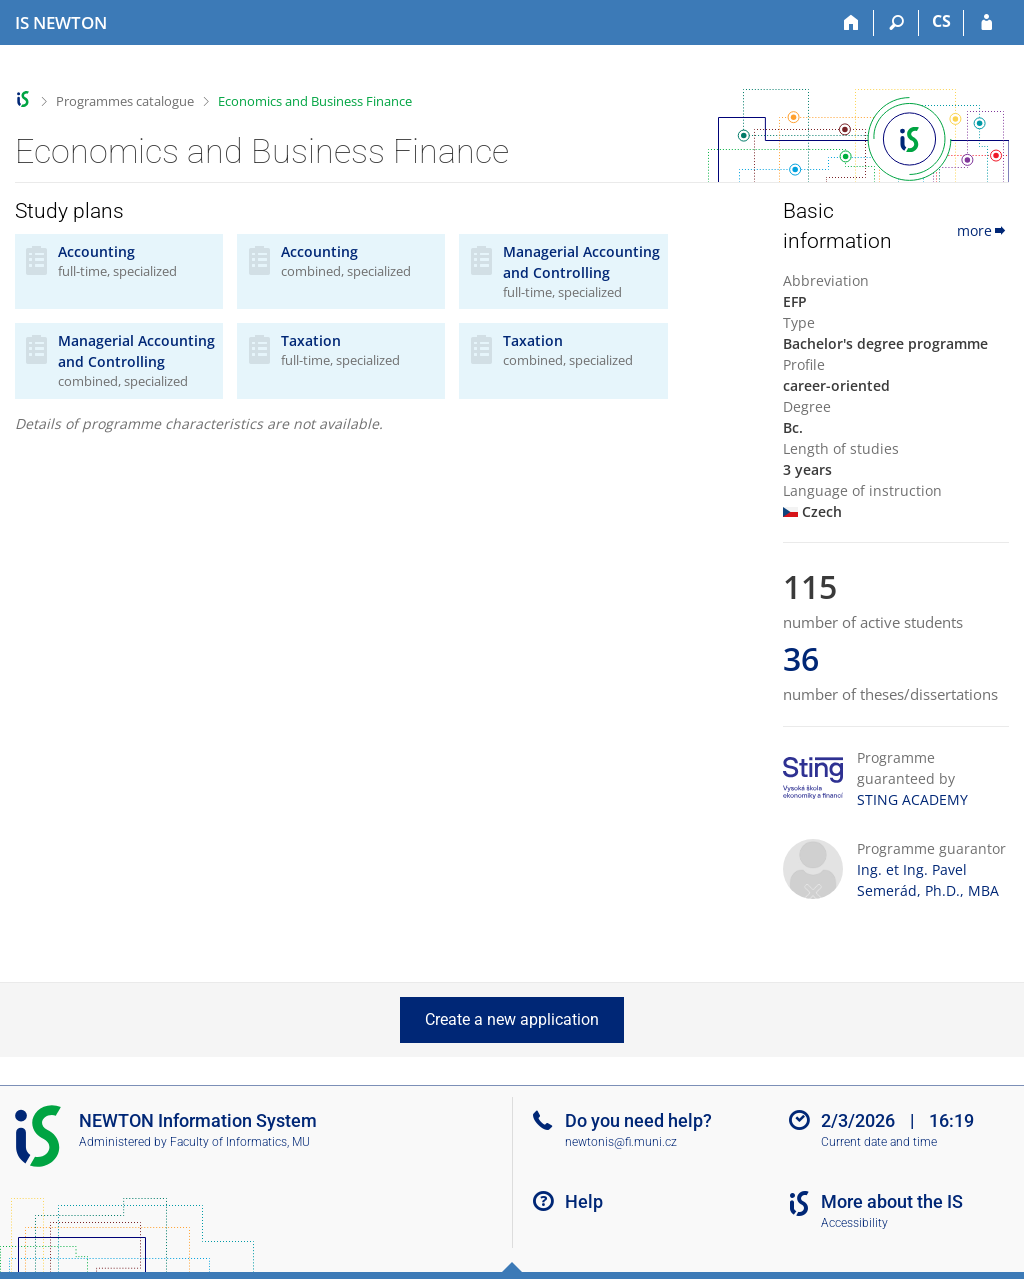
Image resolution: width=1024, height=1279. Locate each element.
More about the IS (892, 1201)
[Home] (851, 23)
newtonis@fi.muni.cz (621, 1142)
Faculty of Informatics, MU (240, 1142)
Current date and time (879, 1142)
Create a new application (512, 1019)
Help (584, 1201)
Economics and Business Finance (315, 101)
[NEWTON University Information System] (61, 23)
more (983, 230)
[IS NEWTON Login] (986, 23)
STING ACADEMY (912, 799)
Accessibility (854, 1223)
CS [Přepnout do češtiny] (941, 21)
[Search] (896, 23)
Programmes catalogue (125, 101)
